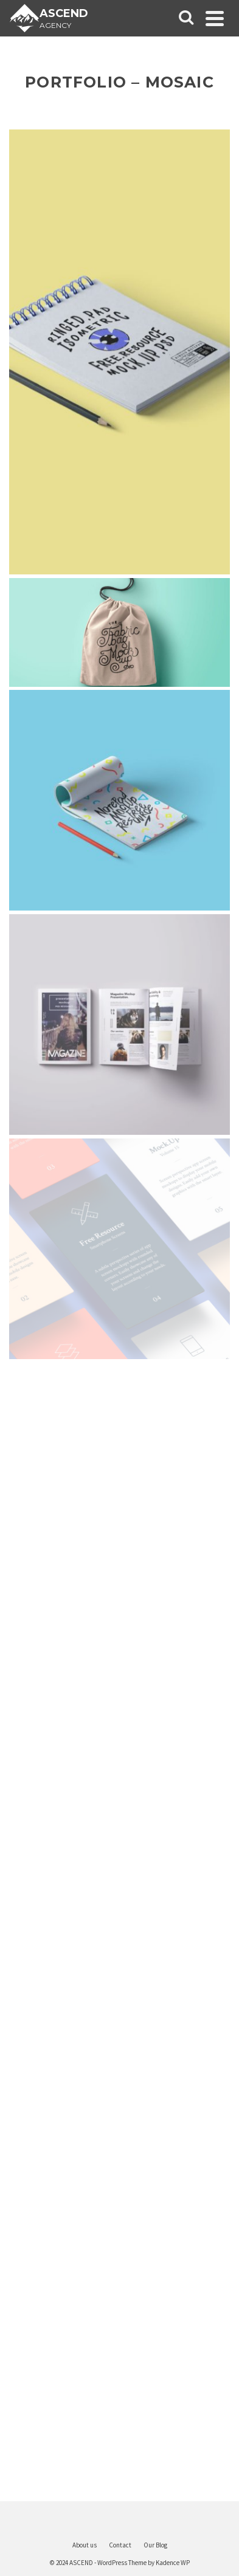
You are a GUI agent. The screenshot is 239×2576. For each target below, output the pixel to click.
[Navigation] (214, 18)
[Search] (186, 18)
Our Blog (155, 2545)
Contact (120, 2545)
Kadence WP (173, 2562)
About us (84, 2545)
